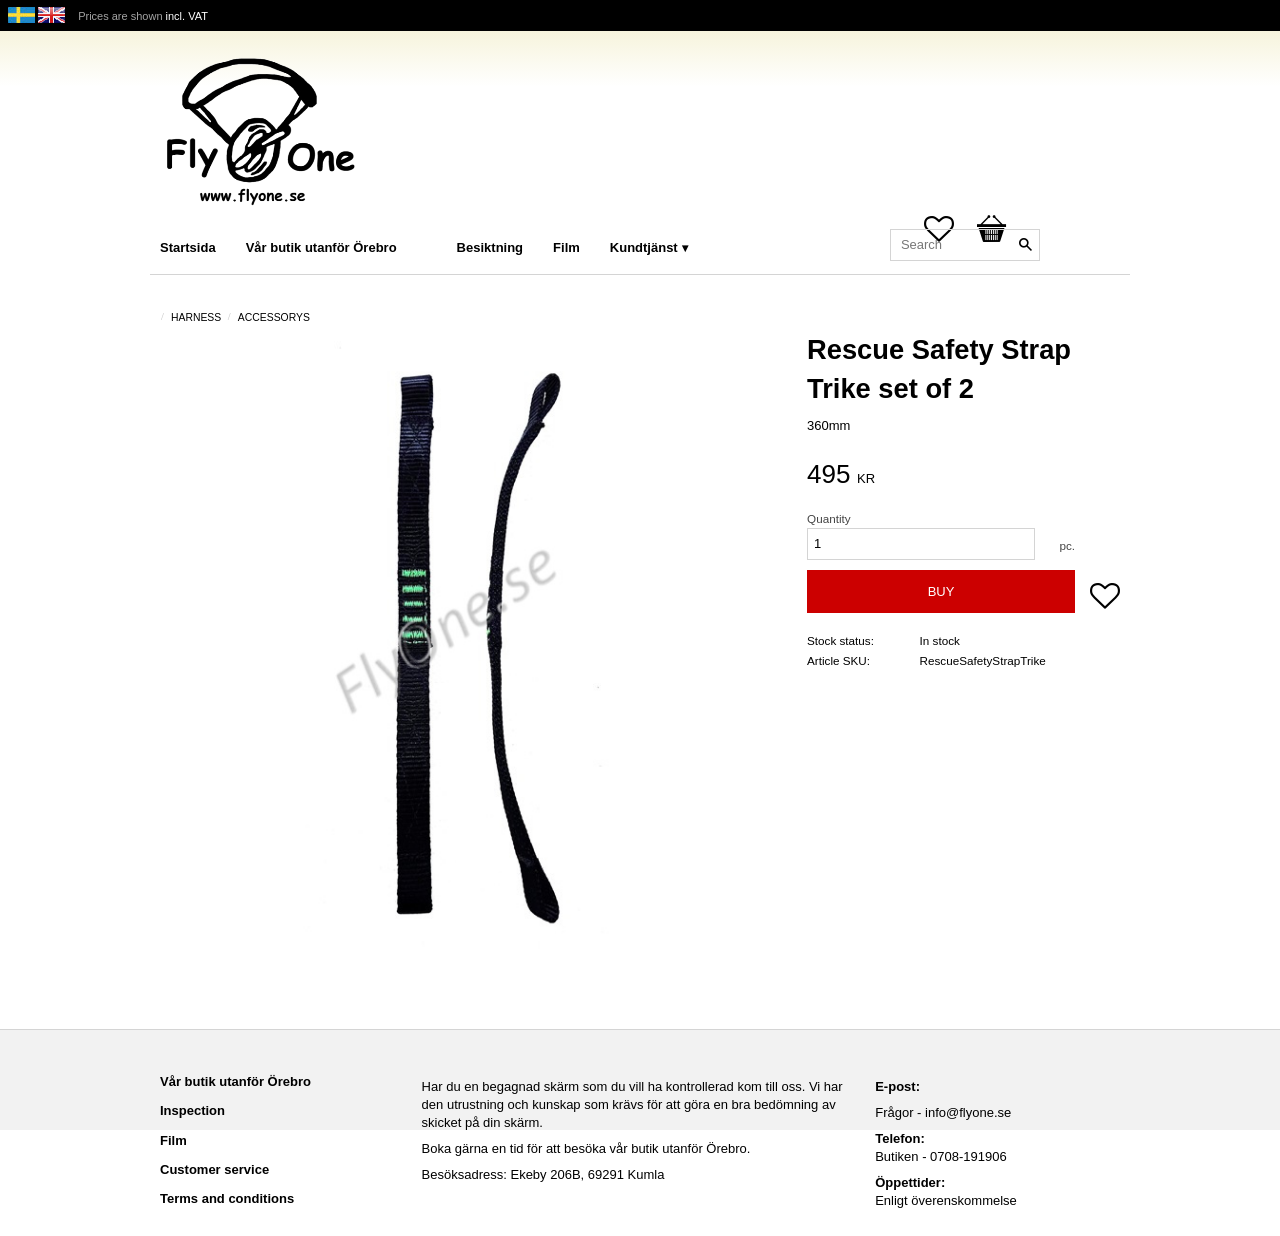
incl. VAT (187, 16)
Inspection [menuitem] (192, 1110)
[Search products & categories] (965, 245)
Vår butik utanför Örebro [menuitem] (321, 247)
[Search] (1025, 245)
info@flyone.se (968, 1112)
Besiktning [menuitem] (490, 247)
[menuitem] (432, 220)
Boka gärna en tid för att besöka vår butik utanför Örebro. (586, 1148)
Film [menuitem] (566, 247)
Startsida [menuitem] (188, 247)
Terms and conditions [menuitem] (227, 1198)
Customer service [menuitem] (214, 1169)
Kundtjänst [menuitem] (644, 247)
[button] (1105, 598)
